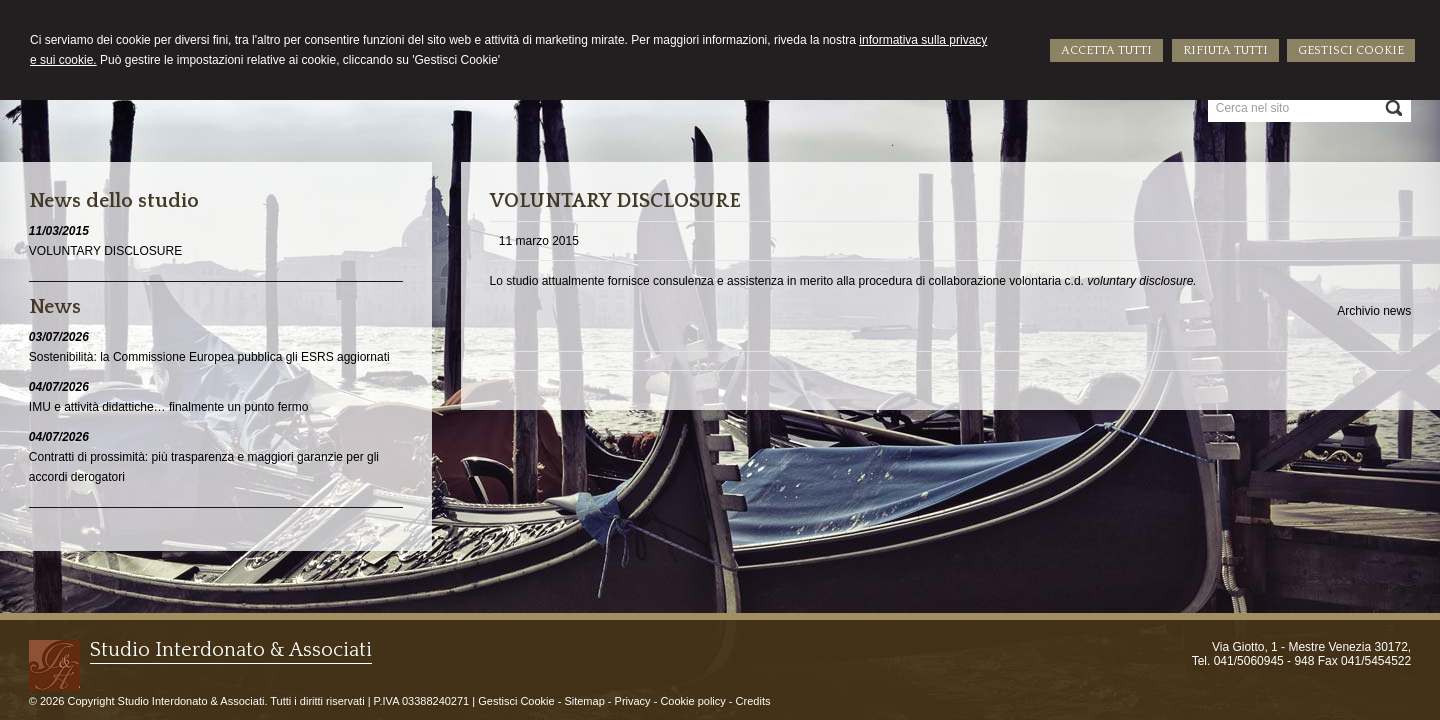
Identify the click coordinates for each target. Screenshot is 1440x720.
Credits (753, 701)
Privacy (633, 701)
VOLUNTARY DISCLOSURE (105, 251)
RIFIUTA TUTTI (1225, 50)
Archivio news (1374, 311)
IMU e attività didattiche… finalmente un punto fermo (168, 407)
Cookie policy (692, 701)
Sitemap (584, 701)
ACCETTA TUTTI (1106, 50)
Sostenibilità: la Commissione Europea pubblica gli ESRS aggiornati (209, 357)
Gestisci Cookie (516, 701)
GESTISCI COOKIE (1351, 50)
